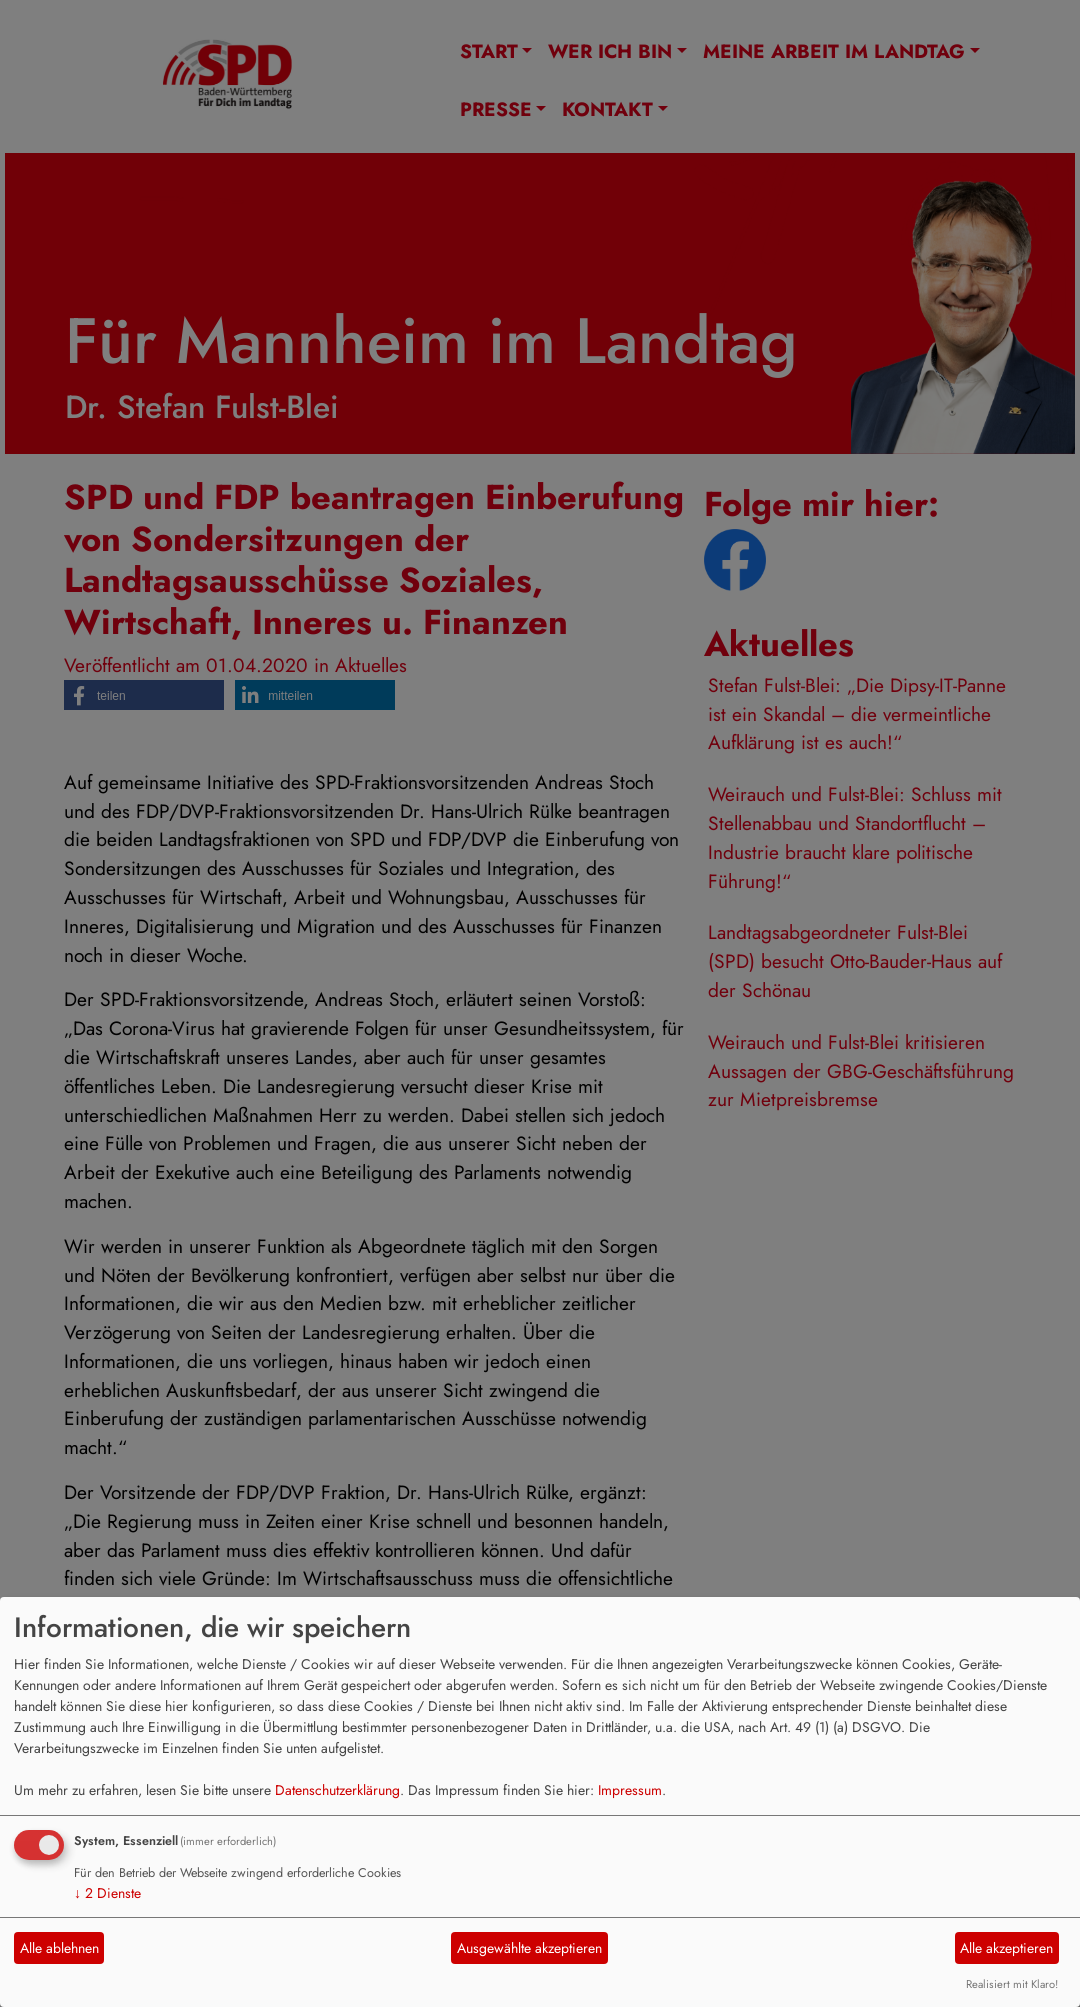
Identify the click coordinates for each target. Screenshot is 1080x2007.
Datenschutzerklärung (337, 1790)
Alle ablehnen (59, 1948)
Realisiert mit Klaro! (1012, 1984)
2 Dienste (107, 1893)
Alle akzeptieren (1006, 1948)
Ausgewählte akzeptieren (529, 1948)
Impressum (630, 1790)
